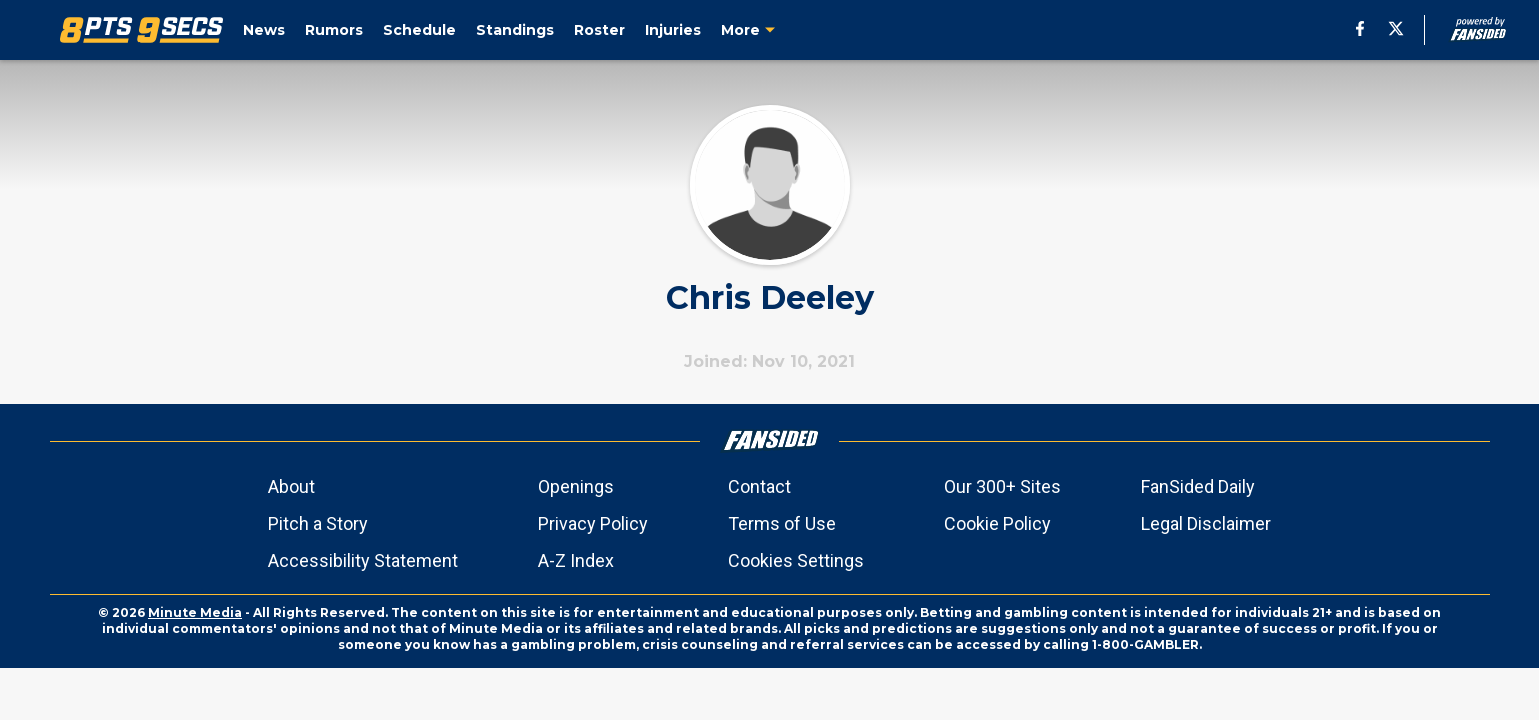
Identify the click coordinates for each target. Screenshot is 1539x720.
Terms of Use (782, 523)
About (291, 486)
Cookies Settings (796, 560)
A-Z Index (576, 560)
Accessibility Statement (363, 560)
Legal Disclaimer (1206, 523)
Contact (759, 486)
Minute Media (195, 612)
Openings (576, 486)
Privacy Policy (593, 523)
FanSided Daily (1198, 486)
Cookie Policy (997, 523)
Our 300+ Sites (1002, 486)
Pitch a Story (318, 523)
